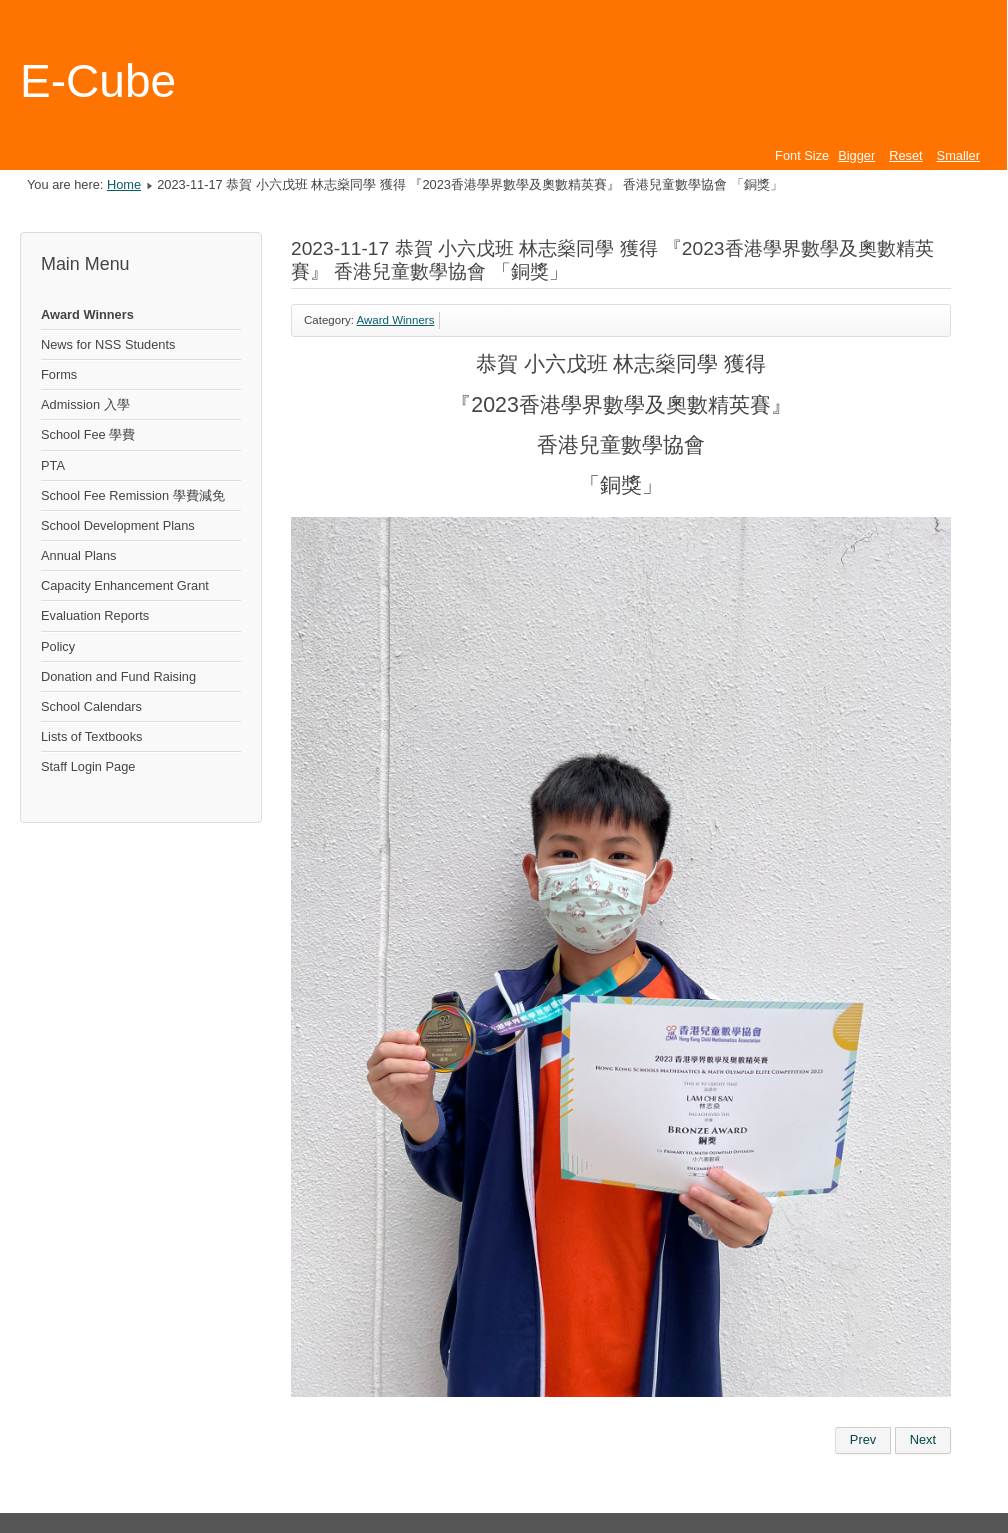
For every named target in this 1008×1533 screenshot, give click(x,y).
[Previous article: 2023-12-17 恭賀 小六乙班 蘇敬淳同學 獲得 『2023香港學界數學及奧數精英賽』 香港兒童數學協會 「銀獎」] (863, 1440)
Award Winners (87, 314)
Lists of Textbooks (91, 736)
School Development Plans (118, 525)
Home (124, 184)
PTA (53, 465)
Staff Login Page (88, 766)
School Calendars (91, 706)
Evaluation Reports (95, 615)
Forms (59, 374)
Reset (905, 155)
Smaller (958, 155)
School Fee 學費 (88, 434)
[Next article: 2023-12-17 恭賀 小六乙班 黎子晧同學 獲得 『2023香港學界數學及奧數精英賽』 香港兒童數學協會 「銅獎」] (923, 1440)
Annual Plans (78, 555)
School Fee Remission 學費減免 (133, 495)
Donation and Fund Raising (118, 676)
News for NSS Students (108, 344)
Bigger (856, 155)
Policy (58, 646)
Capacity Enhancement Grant (125, 585)
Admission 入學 (85, 404)
